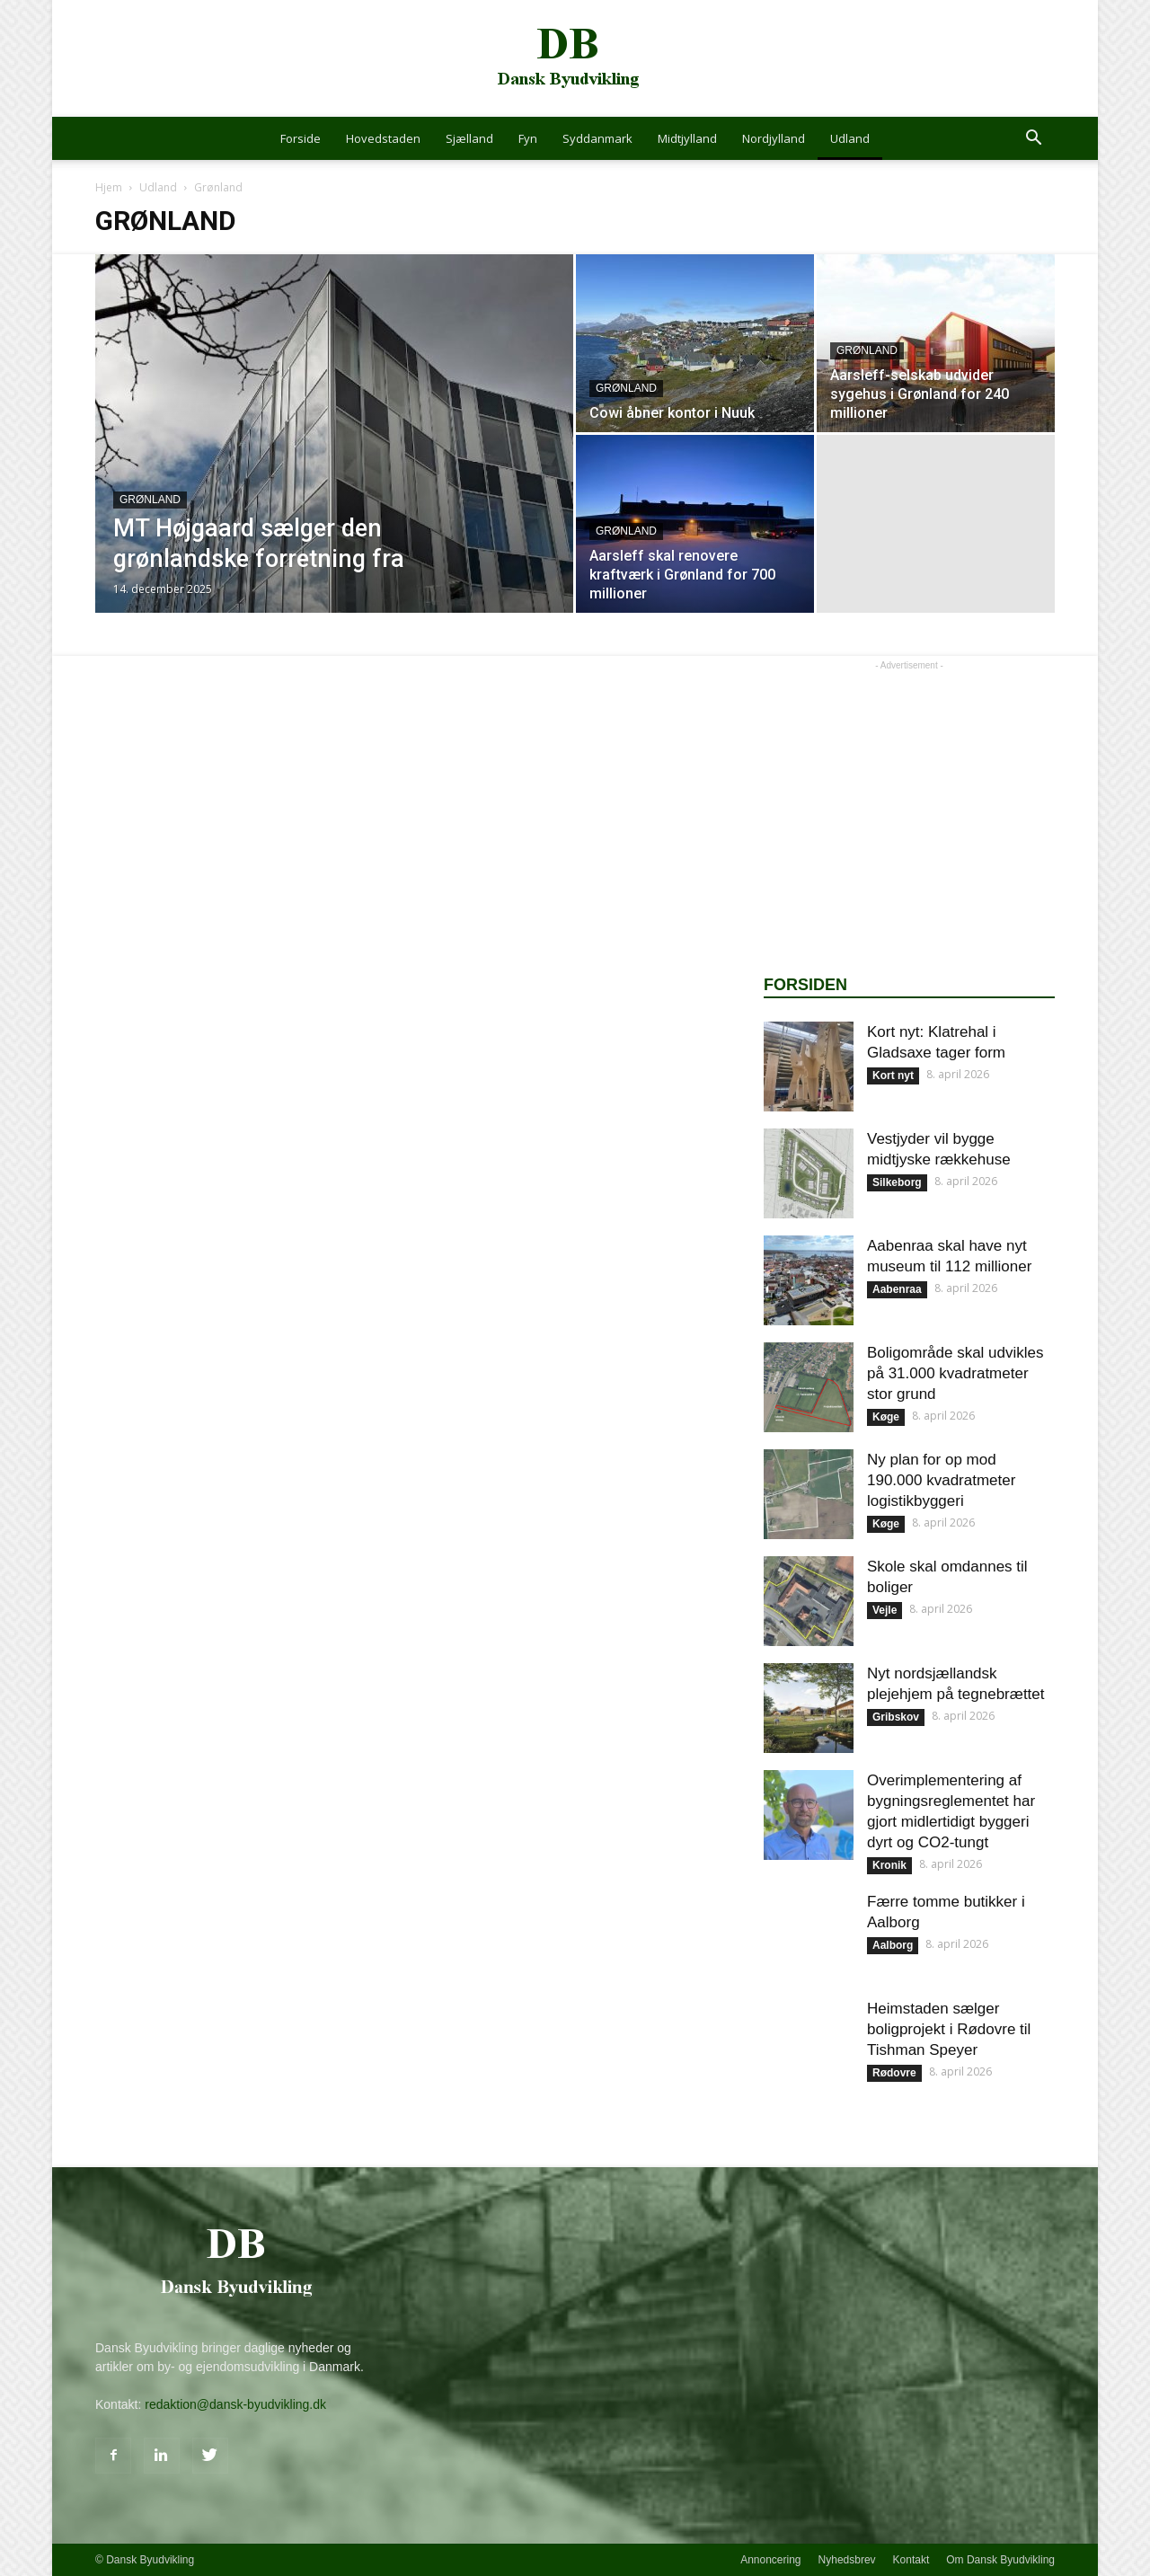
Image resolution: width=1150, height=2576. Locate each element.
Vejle (884, 1610)
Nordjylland (773, 138)
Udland (850, 138)
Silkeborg (897, 1182)
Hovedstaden (383, 138)
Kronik (889, 1865)
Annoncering (770, 2560)
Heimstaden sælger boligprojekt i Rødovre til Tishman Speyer (949, 2029)
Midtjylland (687, 138)
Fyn (527, 138)
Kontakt (911, 2560)
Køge (885, 1417)
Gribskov (895, 1717)
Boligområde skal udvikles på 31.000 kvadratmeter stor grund (955, 1373)
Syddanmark (597, 138)
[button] (1033, 139)
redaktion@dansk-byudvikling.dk (235, 2404)
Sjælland (469, 138)
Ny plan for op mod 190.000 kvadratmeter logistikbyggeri (941, 1480)
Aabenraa (897, 1289)
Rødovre (894, 2073)
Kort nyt (893, 1075)
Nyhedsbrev (847, 2560)
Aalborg (892, 1945)
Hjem (108, 187)
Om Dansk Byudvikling (1000, 2560)
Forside (300, 138)
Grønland (150, 499)
